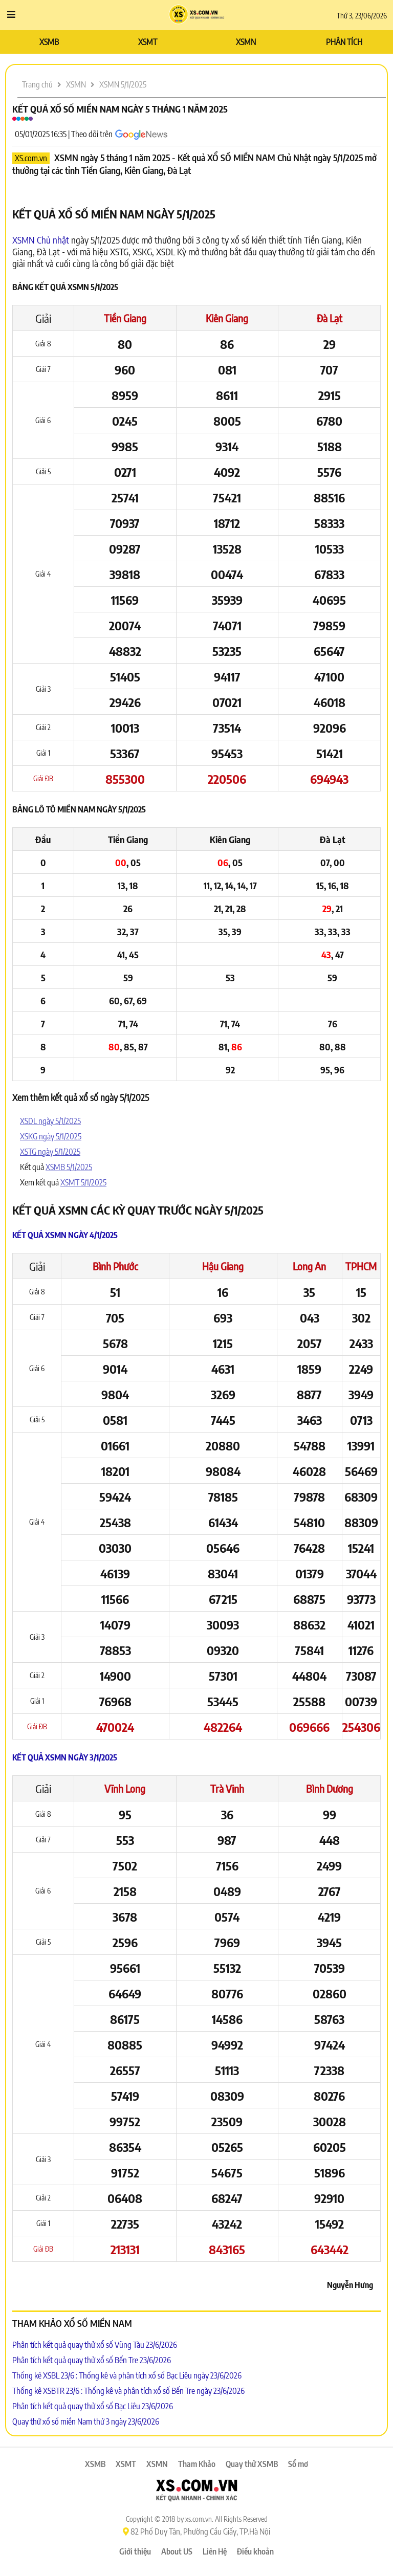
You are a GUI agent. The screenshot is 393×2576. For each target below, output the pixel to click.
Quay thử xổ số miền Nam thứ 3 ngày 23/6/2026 (85, 2421)
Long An (309, 1266)
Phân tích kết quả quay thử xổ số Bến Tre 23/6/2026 (91, 2360)
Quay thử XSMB (252, 2464)
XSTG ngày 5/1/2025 (50, 1152)
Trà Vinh (227, 1788)
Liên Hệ (215, 2551)
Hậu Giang (223, 1266)
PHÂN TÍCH (344, 42)
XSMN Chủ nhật (40, 240)
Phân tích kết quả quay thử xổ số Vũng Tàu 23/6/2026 (94, 2345)
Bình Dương (329, 1788)
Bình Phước (115, 1266)
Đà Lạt (329, 318)
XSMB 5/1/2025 (69, 1167)
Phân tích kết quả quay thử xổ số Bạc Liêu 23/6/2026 (92, 2406)
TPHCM (361, 1266)
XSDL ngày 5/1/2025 (50, 1121)
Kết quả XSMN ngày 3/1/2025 (64, 1757)
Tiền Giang (125, 318)
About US (176, 2551)
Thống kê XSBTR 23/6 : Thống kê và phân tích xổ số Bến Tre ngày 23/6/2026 (128, 2391)
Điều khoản (255, 2551)
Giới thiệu (135, 2551)
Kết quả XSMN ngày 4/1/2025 (65, 1235)
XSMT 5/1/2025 (83, 1182)
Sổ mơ (298, 2464)
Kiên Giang (227, 318)
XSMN (246, 42)
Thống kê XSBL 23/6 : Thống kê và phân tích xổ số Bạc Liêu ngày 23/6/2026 (127, 2375)
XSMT (147, 42)
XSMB (49, 42)
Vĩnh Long (124, 1788)
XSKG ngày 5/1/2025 (50, 1136)
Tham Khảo (196, 2464)
